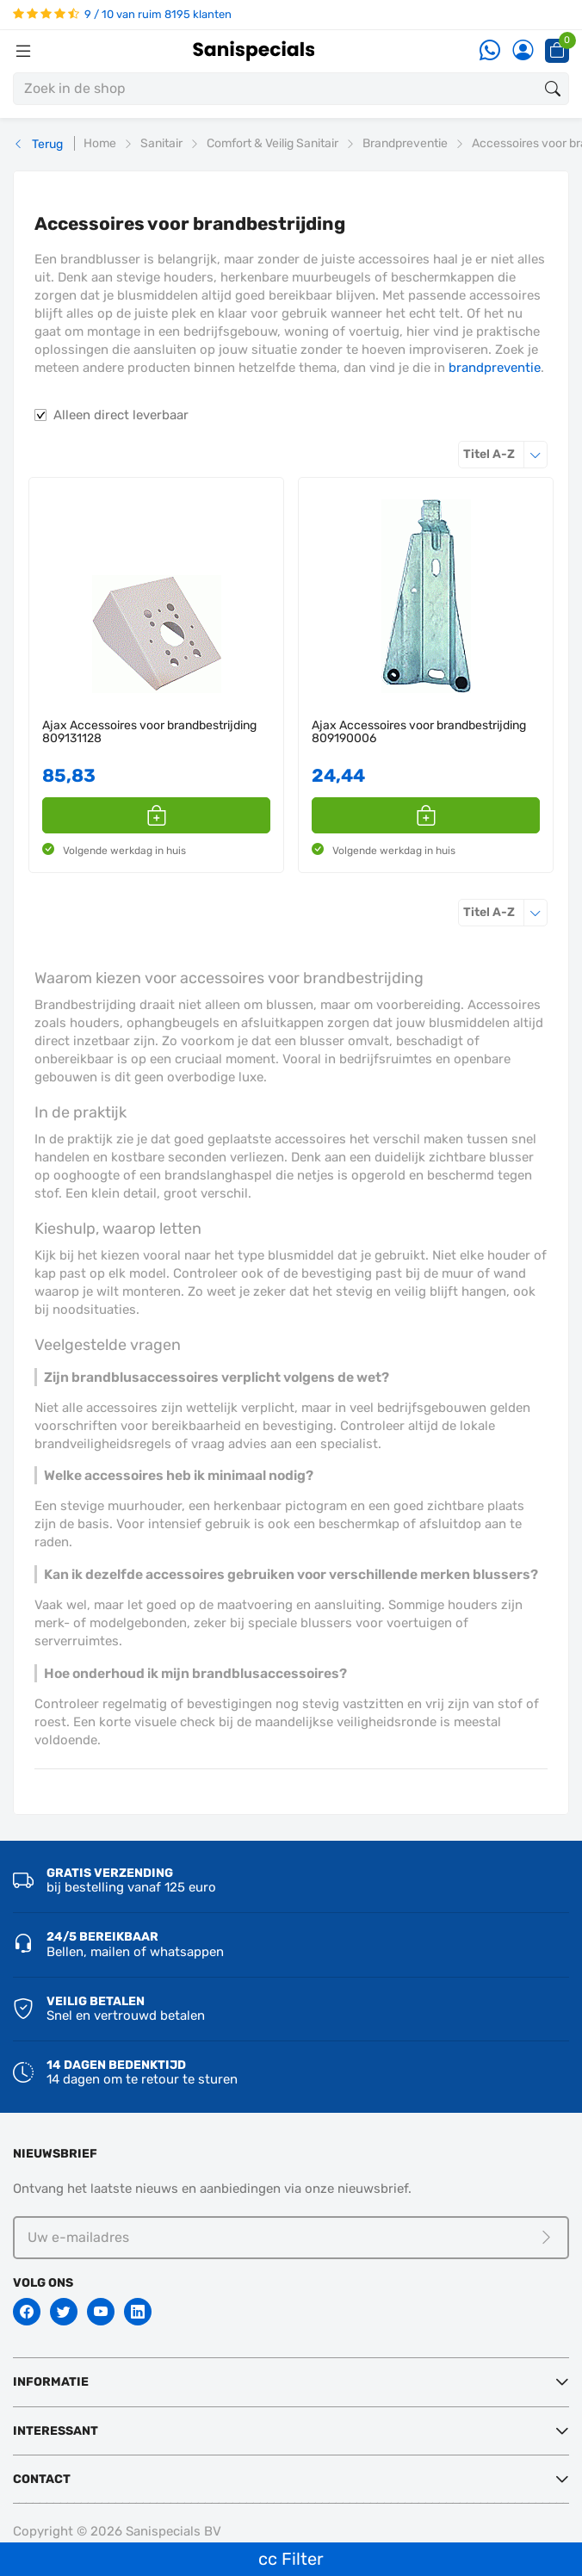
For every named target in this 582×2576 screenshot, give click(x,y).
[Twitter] (63, 2311)
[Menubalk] (23, 50)
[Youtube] (101, 2311)
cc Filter (291, 2558)
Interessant (55, 2431)
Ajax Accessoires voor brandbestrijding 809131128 (149, 732)
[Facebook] (26, 2311)
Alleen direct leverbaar (121, 415)
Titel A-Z (505, 454)
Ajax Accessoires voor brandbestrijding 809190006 (419, 732)
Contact (42, 2479)
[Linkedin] (138, 2311)
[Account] (522, 51)
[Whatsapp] (490, 51)
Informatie (51, 2382)
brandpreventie (495, 367)
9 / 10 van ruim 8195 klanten (122, 14)
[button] (156, 815)
